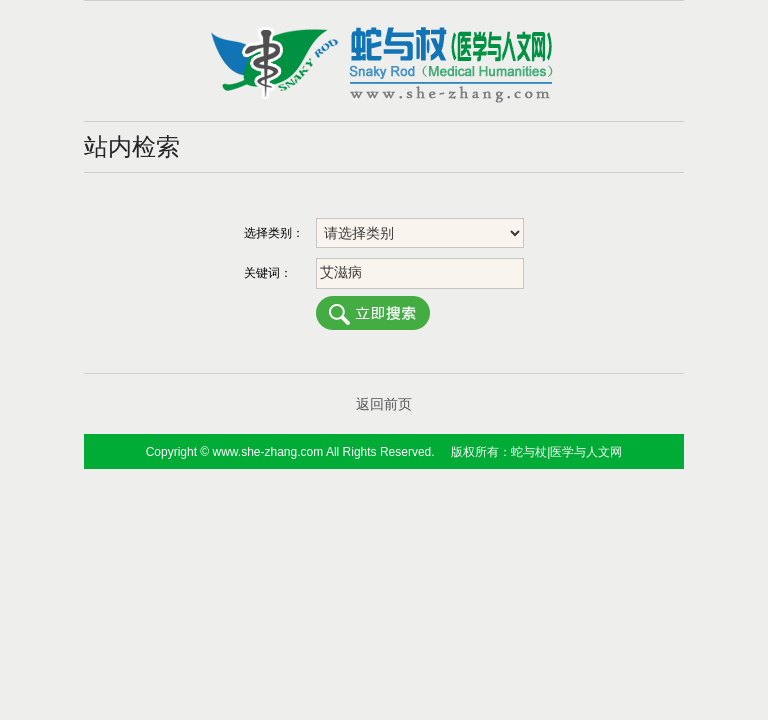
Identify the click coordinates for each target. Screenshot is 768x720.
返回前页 (384, 404)
